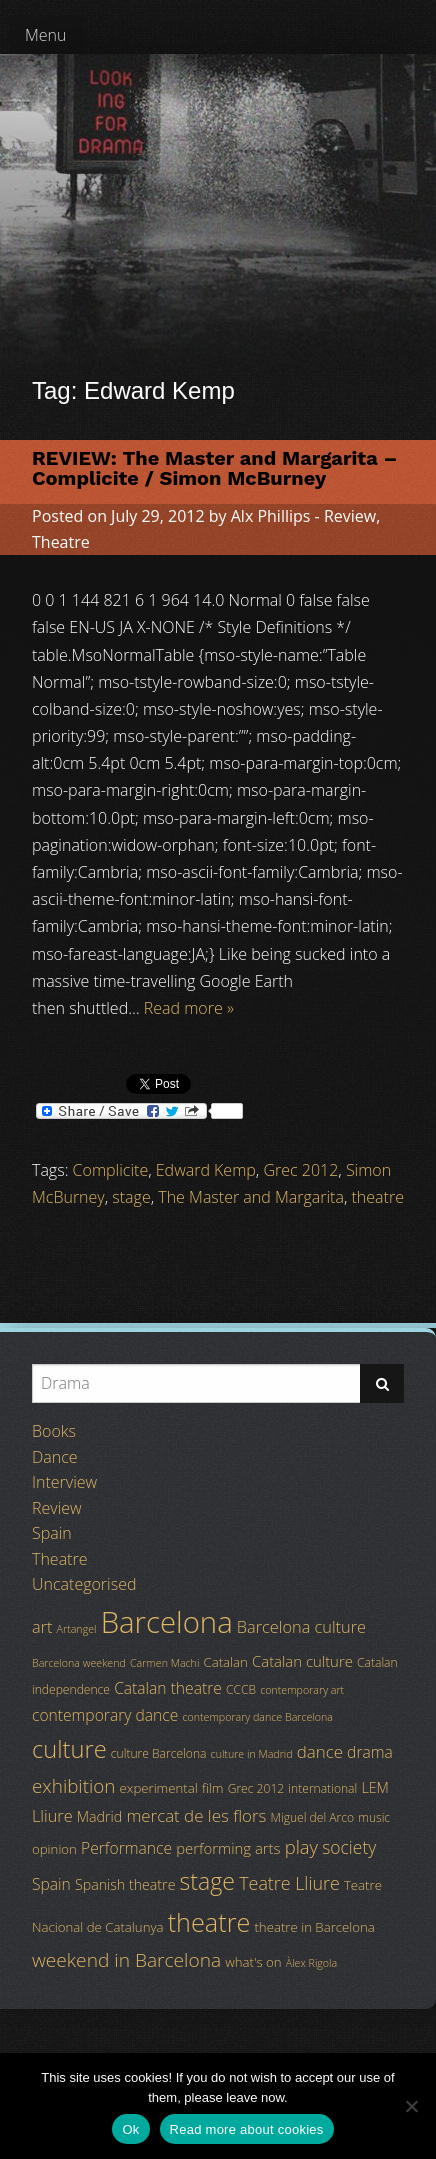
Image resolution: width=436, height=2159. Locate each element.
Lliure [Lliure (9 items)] (52, 1816)
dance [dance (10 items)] (320, 1751)
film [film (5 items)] (213, 1788)
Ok (130, 2129)
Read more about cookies (247, 2129)
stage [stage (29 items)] (207, 1881)
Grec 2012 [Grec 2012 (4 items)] (256, 1788)
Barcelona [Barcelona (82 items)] (167, 1622)
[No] (411, 2106)
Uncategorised (84, 1584)
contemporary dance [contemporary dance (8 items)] (105, 1715)
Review (350, 516)
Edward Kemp (206, 1170)
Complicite (111, 1170)
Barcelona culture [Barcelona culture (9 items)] (301, 1627)
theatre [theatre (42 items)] (209, 1922)
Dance (55, 1457)
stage (131, 1197)
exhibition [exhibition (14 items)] (73, 1786)
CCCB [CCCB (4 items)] (241, 1689)
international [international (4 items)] (322, 1788)
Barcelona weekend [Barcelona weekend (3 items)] (79, 1663)
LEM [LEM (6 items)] (374, 1787)
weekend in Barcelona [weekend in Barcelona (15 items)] (126, 1960)
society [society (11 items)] (349, 1847)
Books (54, 1431)
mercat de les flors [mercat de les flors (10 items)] (196, 1815)
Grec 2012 (300, 1170)
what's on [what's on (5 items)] (253, 1962)
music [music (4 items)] (374, 1817)
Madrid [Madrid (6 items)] (99, 1816)
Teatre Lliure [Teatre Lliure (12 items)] (289, 1883)
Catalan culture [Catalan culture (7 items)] (302, 1661)
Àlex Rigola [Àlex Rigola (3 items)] (311, 1963)
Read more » (189, 1008)
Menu (46, 35)
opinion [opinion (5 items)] (54, 1849)
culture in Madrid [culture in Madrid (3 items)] (252, 1754)
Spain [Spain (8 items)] (51, 1884)
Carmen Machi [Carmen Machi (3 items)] (164, 1663)
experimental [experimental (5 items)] (159, 1788)
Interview (64, 1482)
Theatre (61, 542)
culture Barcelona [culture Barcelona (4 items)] (159, 1753)
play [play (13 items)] (301, 1846)
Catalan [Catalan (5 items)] (225, 1662)
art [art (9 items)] (42, 1627)
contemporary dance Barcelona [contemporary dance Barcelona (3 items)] (257, 1717)
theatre (378, 1197)
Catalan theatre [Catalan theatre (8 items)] (168, 1688)
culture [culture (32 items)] (69, 1749)
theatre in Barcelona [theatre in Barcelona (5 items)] (314, 1927)
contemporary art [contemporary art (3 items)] (302, 1690)
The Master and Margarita (251, 1197)
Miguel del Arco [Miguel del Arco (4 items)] (313, 1817)
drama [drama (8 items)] (370, 1752)
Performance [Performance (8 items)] (126, 1848)
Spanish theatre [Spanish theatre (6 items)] (125, 1884)
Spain (52, 1533)
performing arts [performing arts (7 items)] (228, 1848)
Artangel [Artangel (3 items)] (77, 1629)
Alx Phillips (271, 516)
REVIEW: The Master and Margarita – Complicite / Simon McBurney (214, 468)
